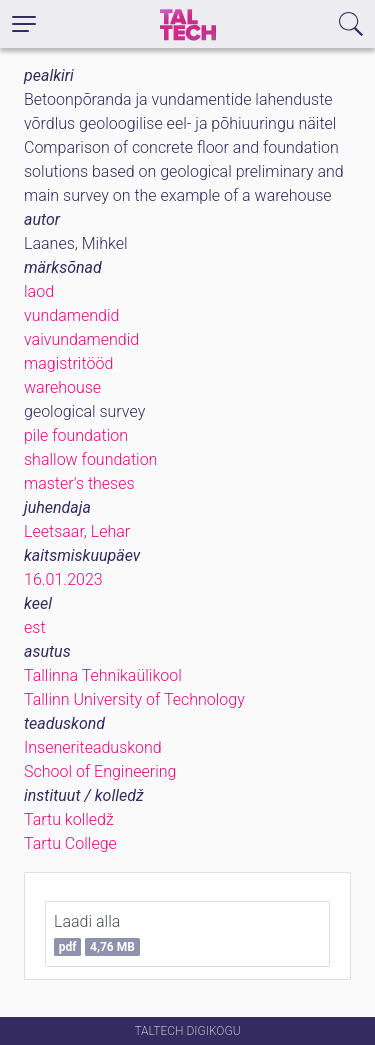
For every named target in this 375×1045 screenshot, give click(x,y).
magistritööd (68, 363)
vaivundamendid (81, 339)
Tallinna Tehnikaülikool (103, 675)
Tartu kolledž (69, 819)
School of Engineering (100, 771)
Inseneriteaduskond (93, 747)
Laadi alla (97, 934)
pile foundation (76, 435)
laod (39, 291)
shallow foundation (90, 459)
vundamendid (71, 315)
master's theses (79, 483)
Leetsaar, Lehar (77, 531)
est (35, 627)
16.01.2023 (63, 579)
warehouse (62, 387)
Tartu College (70, 843)
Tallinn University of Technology (134, 699)
